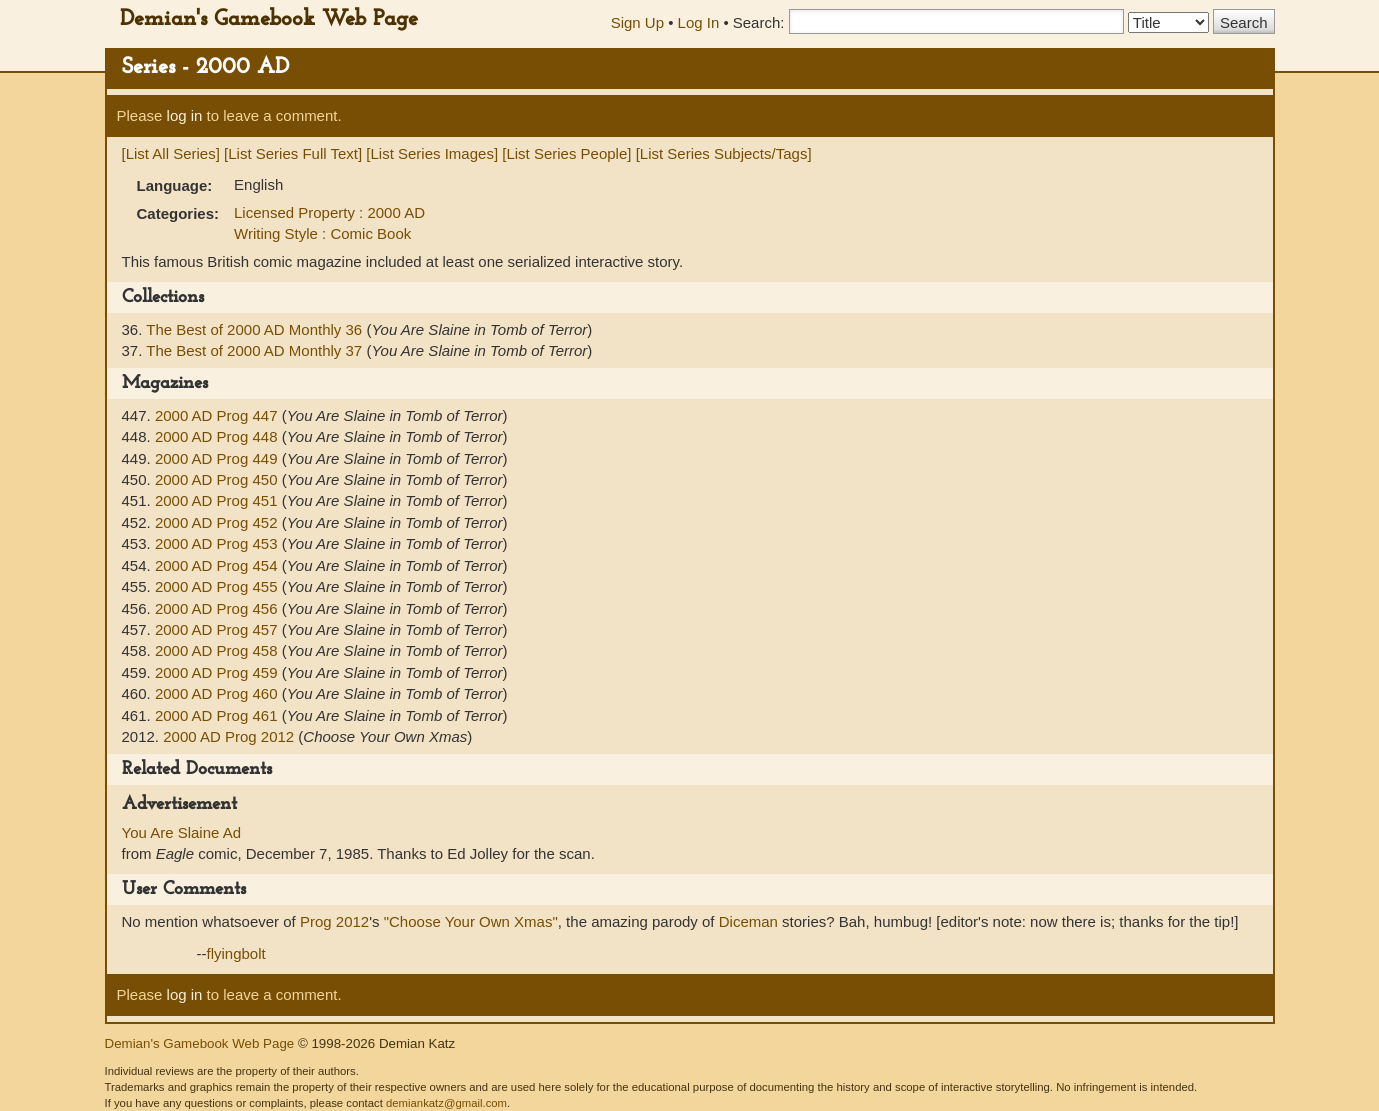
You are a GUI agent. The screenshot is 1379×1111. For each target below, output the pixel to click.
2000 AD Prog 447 (218, 415)
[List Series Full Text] (293, 153)
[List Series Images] (432, 153)
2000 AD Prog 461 (218, 715)
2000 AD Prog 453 (218, 543)
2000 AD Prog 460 (218, 693)
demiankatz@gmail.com (446, 1103)
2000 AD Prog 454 (218, 565)
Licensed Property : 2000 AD (329, 212)
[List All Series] (171, 153)
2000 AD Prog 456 (218, 608)
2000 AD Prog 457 (218, 629)
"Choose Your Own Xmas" (471, 921)
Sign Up (637, 22)
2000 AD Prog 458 (218, 650)
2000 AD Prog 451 (218, 500)
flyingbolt (236, 953)
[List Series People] (566, 153)
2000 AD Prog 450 (218, 479)
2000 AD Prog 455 (218, 586)
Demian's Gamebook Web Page (269, 19)
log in (185, 115)
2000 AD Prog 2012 (230, 736)
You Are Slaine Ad (182, 832)
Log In (699, 22)
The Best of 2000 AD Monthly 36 (256, 329)
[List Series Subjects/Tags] (724, 153)
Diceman (748, 921)
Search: (759, 22)
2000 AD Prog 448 (218, 436)
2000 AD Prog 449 (218, 458)
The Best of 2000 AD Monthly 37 (256, 350)
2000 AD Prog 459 (218, 672)
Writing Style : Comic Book (322, 233)
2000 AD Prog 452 (218, 522)
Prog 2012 (334, 921)
